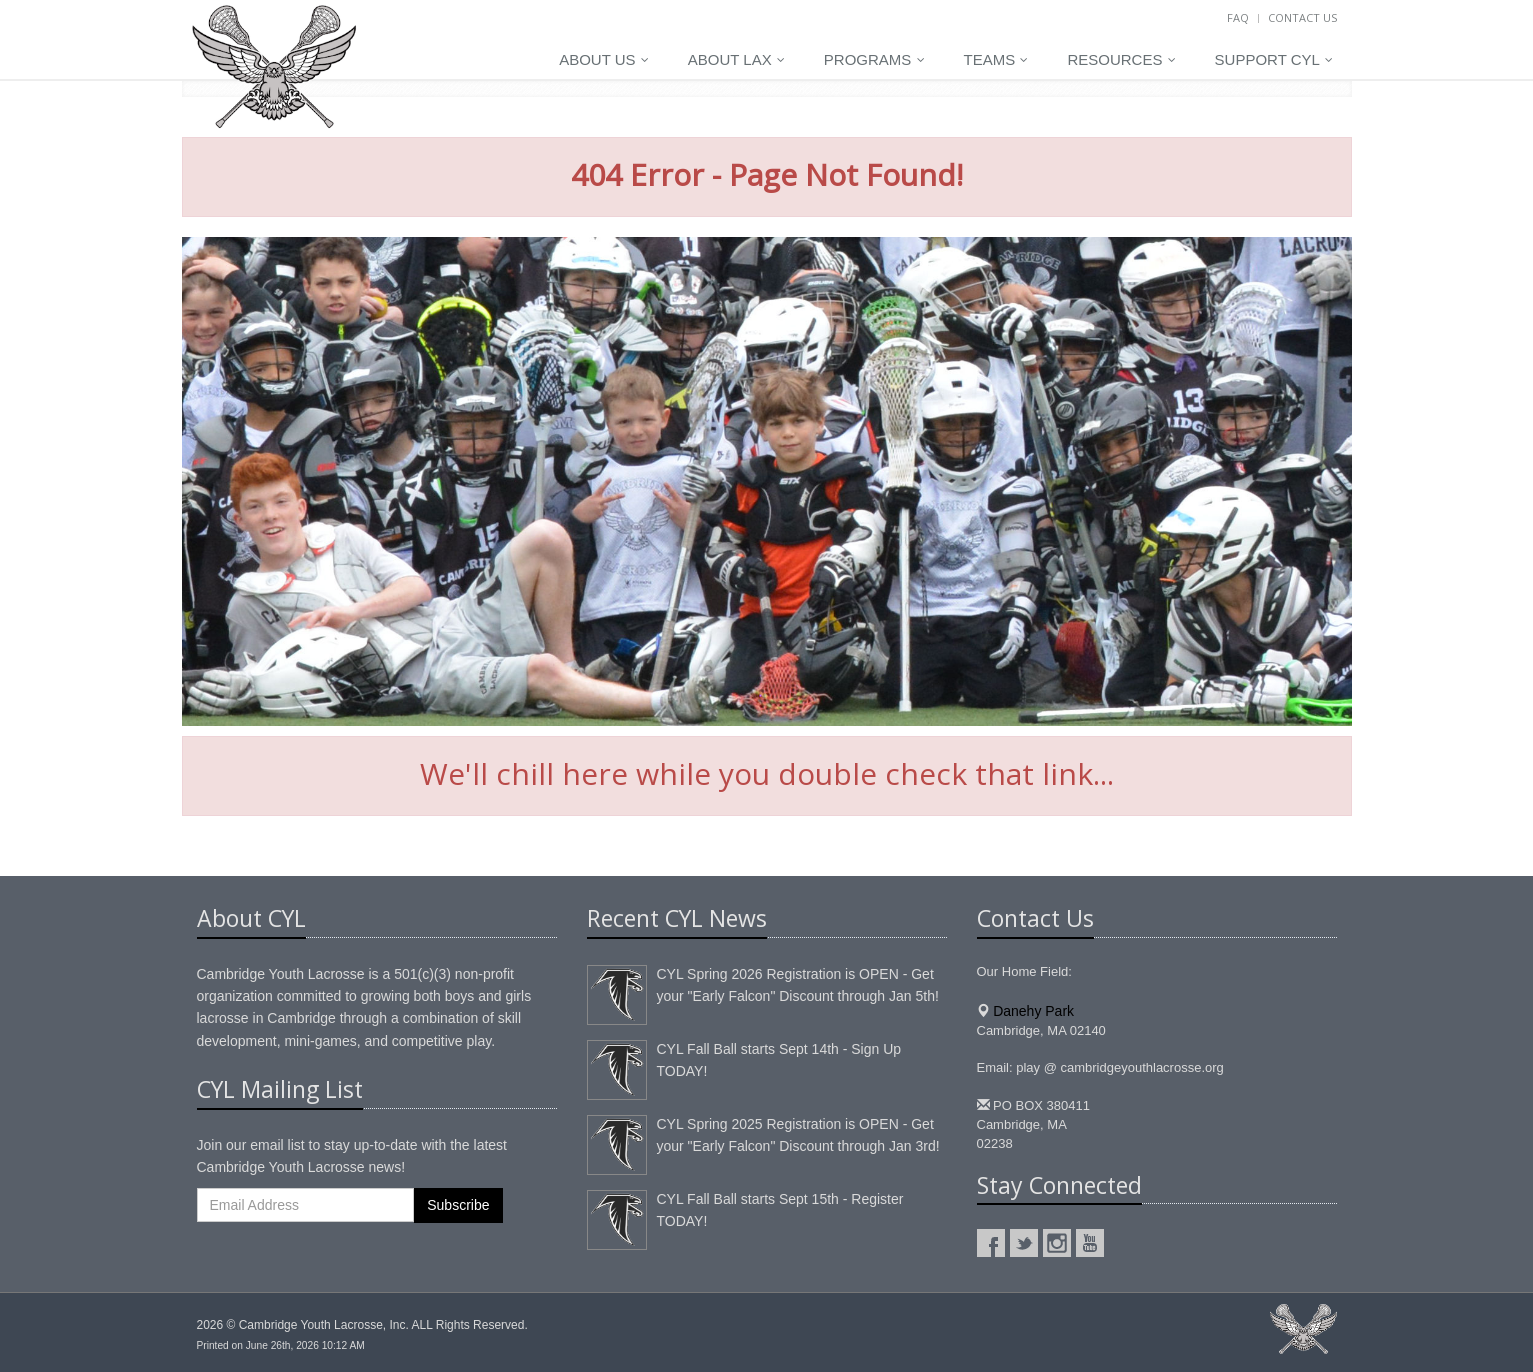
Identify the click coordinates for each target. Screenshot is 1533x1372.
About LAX (736, 59)
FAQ (1238, 17)
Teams (996, 59)
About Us (604, 59)
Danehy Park (1033, 1011)
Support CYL (1274, 59)
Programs (874, 59)
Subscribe (458, 1205)
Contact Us (1302, 17)
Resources (1121, 59)
